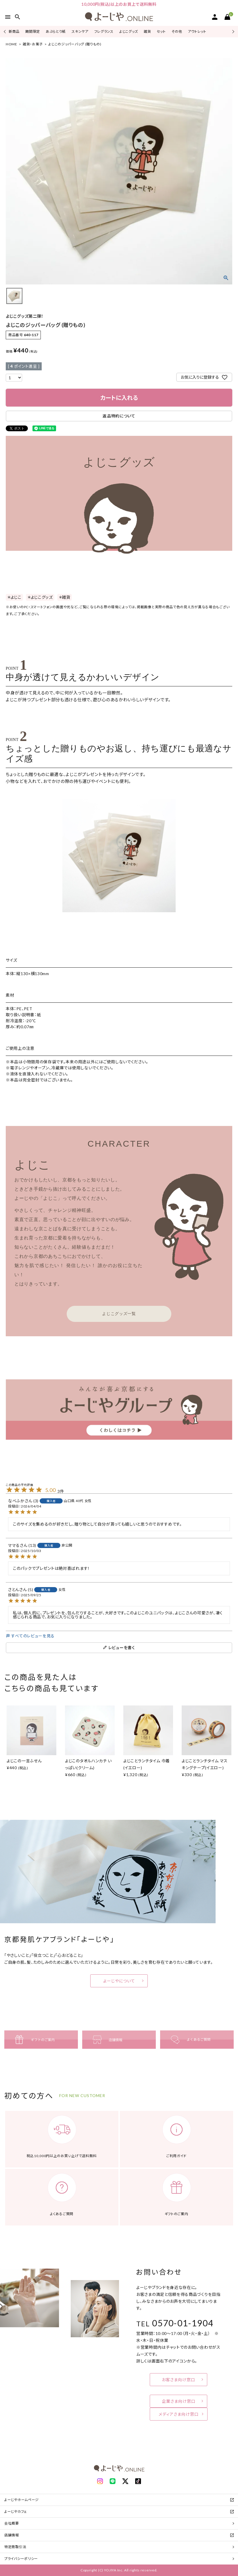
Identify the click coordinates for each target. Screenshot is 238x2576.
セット (161, 31)
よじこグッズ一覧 (119, 1314)
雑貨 (147, 31)
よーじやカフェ (15, 2511)
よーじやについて (119, 1980)
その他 (177, 31)
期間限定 (32, 31)
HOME (11, 44)
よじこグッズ (128, 31)
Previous (5, 31)
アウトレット (197, 31)
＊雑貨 (64, 597)
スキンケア (80, 31)
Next (232, 31)
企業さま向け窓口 (178, 2401)
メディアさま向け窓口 (179, 2414)
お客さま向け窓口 (178, 2379)
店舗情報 (11, 2535)
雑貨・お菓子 (33, 44)
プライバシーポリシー (21, 2558)
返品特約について (119, 415)
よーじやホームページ (21, 2500)
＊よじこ (14, 597)
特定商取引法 (15, 2547)
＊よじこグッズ (40, 597)
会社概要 (11, 2523)
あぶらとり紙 (56, 31)
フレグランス (104, 31)
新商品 (14, 31)
